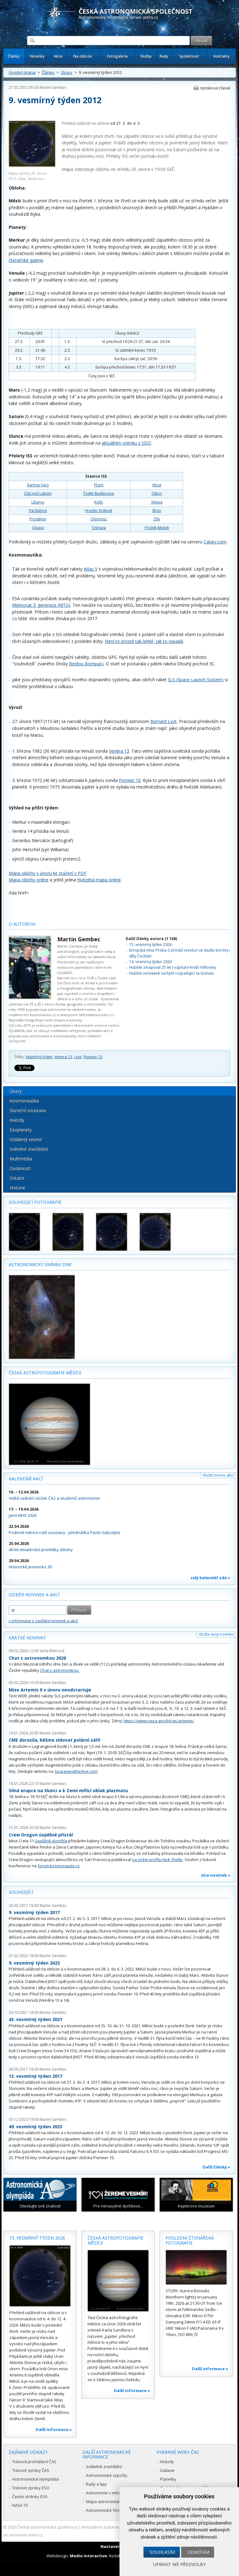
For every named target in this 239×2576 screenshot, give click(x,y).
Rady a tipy (96, 2484)
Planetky (168, 2479)
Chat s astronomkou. (59, 1670)
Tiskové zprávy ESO (30, 2488)
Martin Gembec (53, 87)
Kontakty (221, 56)
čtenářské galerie (26, 260)
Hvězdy (17, 1120)
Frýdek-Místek (157, 527)
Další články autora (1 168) (151, 938)
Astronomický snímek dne (40, 1264)
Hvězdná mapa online (99, 880)
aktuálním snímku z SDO (126, 443)
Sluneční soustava (28, 1110)
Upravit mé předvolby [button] (179, 2564)
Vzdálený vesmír (26, 1139)
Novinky (37, 56)
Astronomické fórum (105, 2510)
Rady (164, 56)
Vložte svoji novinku (216, 1634)
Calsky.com (215, 542)
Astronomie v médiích (106, 2493)
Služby (146, 56)
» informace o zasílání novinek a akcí (43, 1620)
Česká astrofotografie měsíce (45, 1373)
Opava (38, 527)
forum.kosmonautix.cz (59, 1866)
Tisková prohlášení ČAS (34, 2461)
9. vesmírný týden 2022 (34, 1963)
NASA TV (20, 2505)
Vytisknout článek (215, 88)
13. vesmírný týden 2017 (35, 2076)
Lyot (78, 1056)
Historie (17, 1188)
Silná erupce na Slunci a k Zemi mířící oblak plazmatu (68, 1790)
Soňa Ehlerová (52, 1650)
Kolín (98, 502)
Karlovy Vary (38, 485)
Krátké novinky (27, 1638)
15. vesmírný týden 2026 (150, 944)
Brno (156, 510)
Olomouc (99, 519)
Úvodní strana (22, 72)
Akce (58, 56)
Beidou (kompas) (86, 664)
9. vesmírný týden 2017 (34, 1912)
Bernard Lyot (163, 721)
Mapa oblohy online (29, 880)
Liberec (38, 502)
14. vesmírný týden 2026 (150, 961)
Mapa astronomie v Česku (110, 2501)
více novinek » (215, 1875)
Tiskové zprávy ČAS (30, 2470)
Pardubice (38, 510)
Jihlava (156, 502)
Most (156, 485)
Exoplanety (21, 1130)
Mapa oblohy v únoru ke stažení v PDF (48, 873)
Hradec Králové (98, 510)
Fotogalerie (117, 56)
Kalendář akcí (26, 1479)
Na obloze (82, 56)
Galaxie (167, 2470)
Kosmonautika (24, 1101)
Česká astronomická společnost (47, 2527)
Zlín (156, 519)
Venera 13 (63, 1056)
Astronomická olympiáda (35, 2479)
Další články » (216, 2167)
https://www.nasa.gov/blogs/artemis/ (159, 1721)
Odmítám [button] (198, 2552)
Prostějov (38, 519)
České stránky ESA (29, 2496)
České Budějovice (98, 493)
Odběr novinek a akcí (34, 1595)
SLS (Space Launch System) (195, 680)
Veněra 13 (119, 751)
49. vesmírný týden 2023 (35, 2127)
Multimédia (21, 1159)
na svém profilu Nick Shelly (157, 1859)
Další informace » (54, 2429)
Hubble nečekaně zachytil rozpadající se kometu (171, 973)
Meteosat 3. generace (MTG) (41, 605)
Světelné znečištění (29, 1149)
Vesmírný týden (39, 1056)
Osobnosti (20, 1168)
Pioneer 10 (130, 780)
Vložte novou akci (218, 1475)
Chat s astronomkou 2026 (37, 1658)
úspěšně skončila (51, 1841)
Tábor (156, 493)
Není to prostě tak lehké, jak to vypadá (144, 641)
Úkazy (67, 72)
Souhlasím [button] (162, 2552)
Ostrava (99, 527)
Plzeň (98, 485)
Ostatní (17, 1178)
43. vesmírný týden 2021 (35, 2019)
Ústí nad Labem (38, 493)
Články (14, 56)
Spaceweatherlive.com (75, 1771)
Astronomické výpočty (106, 2475)
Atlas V (90, 569)
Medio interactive (88, 2556)
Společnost (189, 56)
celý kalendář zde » (210, 1577)
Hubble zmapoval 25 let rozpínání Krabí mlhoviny (172, 967)
